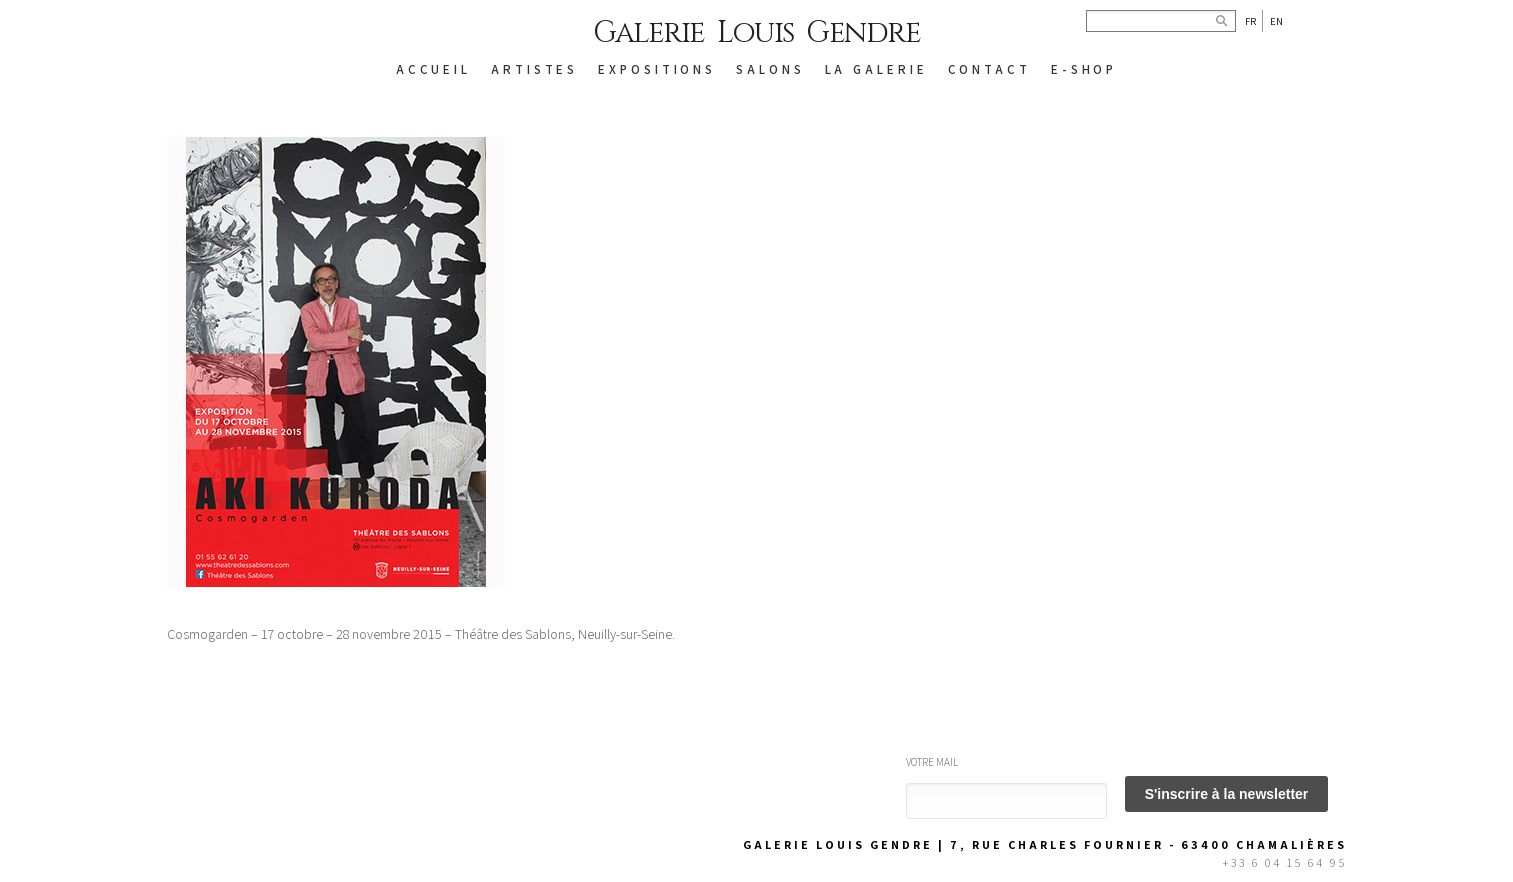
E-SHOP (1084, 69)
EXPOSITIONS (657, 69)
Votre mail (932, 762)
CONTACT (989, 69)
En (1276, 21)
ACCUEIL (433, 69)
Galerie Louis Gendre (756, 33)
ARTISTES (534, 69)
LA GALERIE (876, 69)
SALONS (770, 69)
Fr (1250, 21)
